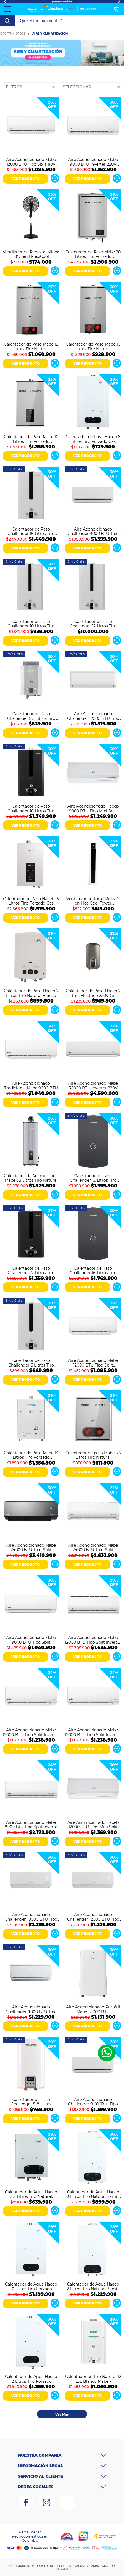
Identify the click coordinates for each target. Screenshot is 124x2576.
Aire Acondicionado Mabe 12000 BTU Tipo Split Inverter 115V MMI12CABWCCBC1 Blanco (93, 1732)
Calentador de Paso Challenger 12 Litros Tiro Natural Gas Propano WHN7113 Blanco (93, 623)
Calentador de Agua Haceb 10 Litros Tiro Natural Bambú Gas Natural (93, 2194)
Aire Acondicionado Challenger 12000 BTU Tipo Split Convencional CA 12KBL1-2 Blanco (93, 1916)
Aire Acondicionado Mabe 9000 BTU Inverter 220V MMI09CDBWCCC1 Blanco (93, 161)
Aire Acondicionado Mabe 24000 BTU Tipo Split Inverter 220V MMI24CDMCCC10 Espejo (31, 1547)
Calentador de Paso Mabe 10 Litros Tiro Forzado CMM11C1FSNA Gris (31, 438)
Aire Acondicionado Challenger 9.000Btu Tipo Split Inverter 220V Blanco (93, 2101)
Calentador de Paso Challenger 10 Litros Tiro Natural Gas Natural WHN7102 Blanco (31, 623)
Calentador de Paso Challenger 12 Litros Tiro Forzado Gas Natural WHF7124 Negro (31, 1270)
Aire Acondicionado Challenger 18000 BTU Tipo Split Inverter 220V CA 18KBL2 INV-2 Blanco (31, 1916)
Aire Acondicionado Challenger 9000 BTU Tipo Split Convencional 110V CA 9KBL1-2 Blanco (31, 2009)
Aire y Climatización (50, 33)
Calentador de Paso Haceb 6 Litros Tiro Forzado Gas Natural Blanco (93, 438)
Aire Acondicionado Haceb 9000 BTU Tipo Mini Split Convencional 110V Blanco (93, 808)
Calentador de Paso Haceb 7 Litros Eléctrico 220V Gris (93, 993)
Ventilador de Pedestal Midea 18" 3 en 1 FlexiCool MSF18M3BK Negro (31, 254)
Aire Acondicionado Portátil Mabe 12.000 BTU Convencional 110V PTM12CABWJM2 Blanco (93, 2009)
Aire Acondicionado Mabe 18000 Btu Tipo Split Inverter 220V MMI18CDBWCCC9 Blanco (31, 1824)
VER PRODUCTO (25, 179)
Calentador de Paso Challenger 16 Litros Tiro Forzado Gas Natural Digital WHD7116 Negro (93, 1270)
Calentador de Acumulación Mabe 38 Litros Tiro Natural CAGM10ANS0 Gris (31, 1178)
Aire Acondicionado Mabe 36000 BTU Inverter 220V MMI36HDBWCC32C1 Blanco (93, 1085)
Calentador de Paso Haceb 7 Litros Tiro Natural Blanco (31, 993)
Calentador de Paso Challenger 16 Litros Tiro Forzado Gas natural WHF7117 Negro (31, 808)
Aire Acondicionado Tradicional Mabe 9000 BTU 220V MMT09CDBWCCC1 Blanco (31, 1085)
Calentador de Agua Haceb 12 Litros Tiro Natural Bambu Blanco (93, 2286)
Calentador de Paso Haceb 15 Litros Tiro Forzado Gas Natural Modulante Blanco (31, 900)
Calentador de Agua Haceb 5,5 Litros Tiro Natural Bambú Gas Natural (31, 2194)
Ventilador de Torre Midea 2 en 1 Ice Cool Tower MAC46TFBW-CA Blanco (93, 900)
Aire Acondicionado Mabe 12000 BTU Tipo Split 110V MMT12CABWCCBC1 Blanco (31, 161)
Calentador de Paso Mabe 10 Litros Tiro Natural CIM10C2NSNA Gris (93, 346)
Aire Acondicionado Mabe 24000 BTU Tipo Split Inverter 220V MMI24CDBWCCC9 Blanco (93, 1547)
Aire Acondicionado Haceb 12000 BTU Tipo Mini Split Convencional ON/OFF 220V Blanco (93, 1824)
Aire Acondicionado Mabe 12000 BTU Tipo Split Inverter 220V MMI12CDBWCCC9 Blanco (93, 1639)
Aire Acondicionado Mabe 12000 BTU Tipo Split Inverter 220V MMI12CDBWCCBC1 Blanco (31, 1732)
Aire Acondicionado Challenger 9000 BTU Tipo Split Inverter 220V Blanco (93, 531)
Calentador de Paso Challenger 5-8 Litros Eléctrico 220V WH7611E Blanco (31, 2101)
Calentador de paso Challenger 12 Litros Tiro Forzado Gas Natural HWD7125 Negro (93, 1178)
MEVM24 (62, 2568)
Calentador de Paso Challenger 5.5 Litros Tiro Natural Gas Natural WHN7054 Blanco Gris (31, 716)
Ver (55, 178)
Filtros (14, 86)
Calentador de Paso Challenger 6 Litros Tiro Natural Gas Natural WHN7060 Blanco (31, 1362)
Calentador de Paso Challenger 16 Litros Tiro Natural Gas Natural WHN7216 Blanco (31, 531)
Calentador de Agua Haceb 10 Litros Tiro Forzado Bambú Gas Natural (31, 2286)
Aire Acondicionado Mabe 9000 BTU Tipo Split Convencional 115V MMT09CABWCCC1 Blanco (31, 1639)
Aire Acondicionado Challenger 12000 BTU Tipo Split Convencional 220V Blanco (93, 716)
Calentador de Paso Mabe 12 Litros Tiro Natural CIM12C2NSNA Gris (31, 346)
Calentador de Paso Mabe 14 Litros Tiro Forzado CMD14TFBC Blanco (31, 1455)
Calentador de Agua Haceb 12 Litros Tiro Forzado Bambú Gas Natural (31, 2378)
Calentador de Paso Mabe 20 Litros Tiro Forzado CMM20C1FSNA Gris (93, 254)
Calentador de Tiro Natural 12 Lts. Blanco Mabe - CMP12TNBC (93, 2378)
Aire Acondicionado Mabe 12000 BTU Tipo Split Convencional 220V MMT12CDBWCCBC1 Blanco (93, 1362)
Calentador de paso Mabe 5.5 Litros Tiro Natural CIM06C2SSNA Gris (93, 1455)
